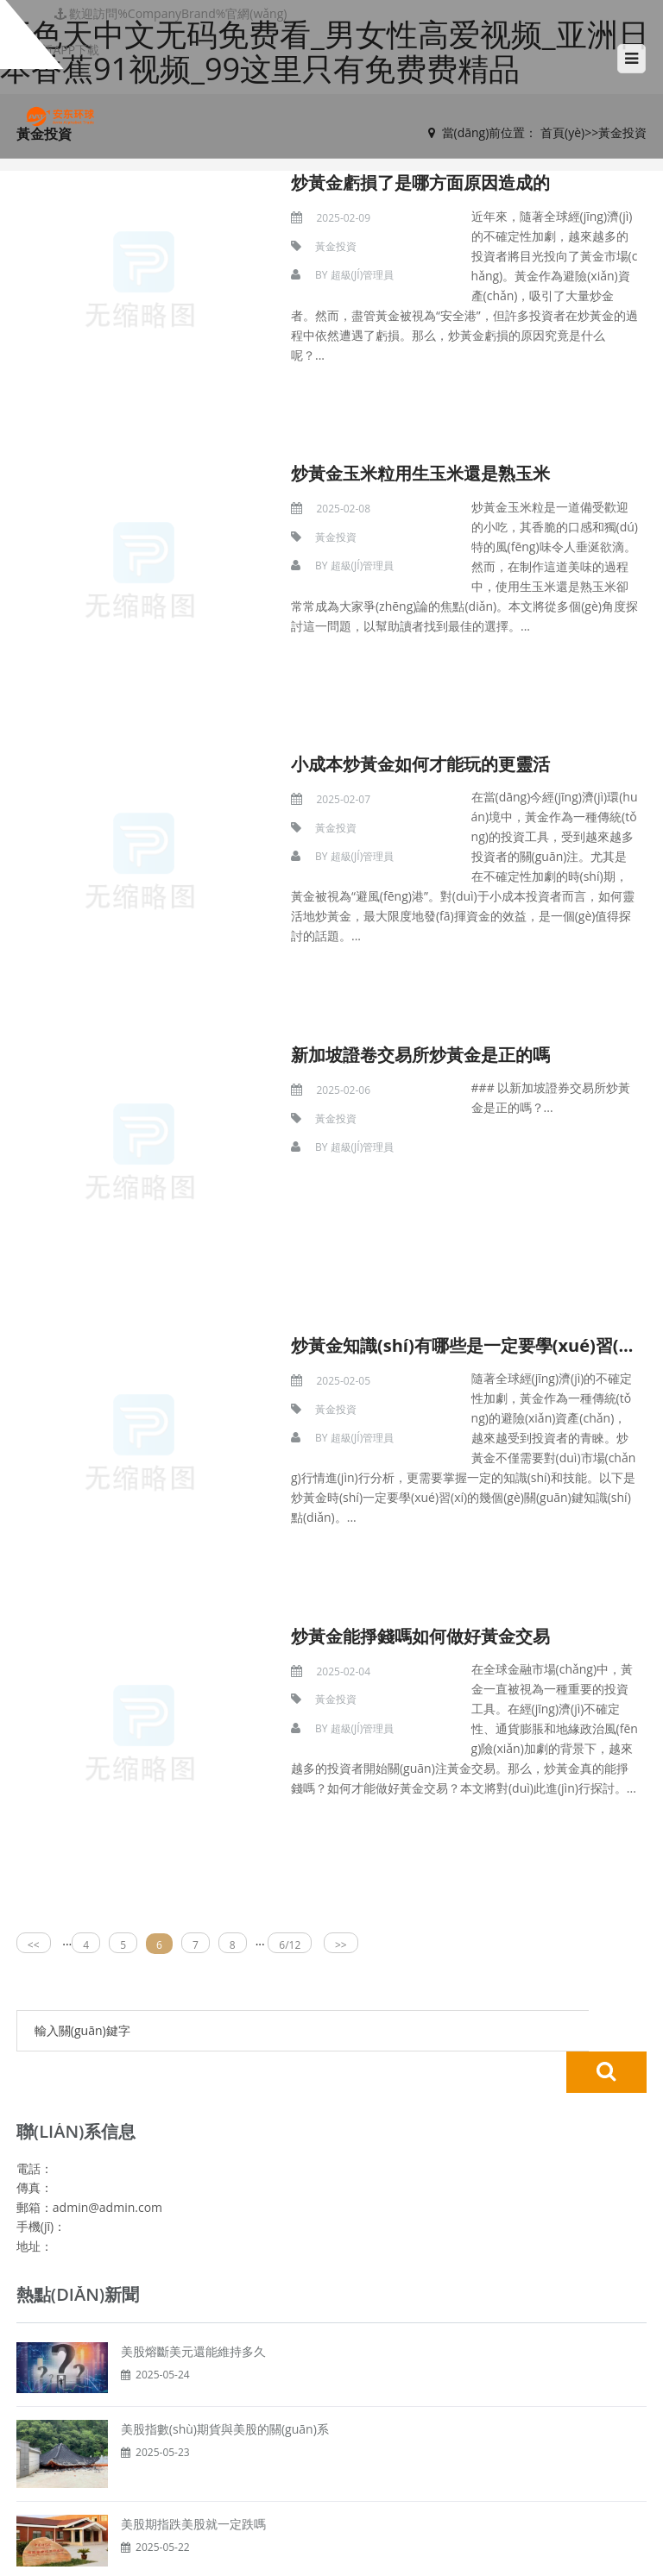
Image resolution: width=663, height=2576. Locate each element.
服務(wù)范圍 (331, 2436)
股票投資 (331, 2384)
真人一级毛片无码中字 (269, 2567)
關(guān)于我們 (331, 2402)
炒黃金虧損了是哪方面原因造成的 (383, 181)
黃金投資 (299, 246)
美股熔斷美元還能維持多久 (193, 2066)
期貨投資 (331, 2367)
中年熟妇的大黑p (160, 2567)
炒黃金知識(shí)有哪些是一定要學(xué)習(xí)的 (437, 1182)
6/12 (289, 1700)
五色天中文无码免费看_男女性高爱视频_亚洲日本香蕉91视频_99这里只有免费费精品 (227, 2549)
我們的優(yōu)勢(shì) (331, 2419)
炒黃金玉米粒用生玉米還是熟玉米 (383, 431)
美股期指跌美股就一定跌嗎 (193, 2238)
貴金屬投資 (332, 2332)
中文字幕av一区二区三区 (487, 2567)
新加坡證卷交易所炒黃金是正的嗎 (383, 932)
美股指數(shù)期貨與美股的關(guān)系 (225, 2143)
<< (34, 1700)
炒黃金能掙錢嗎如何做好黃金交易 (383, 1432)
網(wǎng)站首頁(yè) (331, 2315)
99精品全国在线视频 (55, 2567)
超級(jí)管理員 (325, 275)
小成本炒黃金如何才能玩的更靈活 (383, 682)
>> (341, 1700)
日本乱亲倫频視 (375, 2567)
